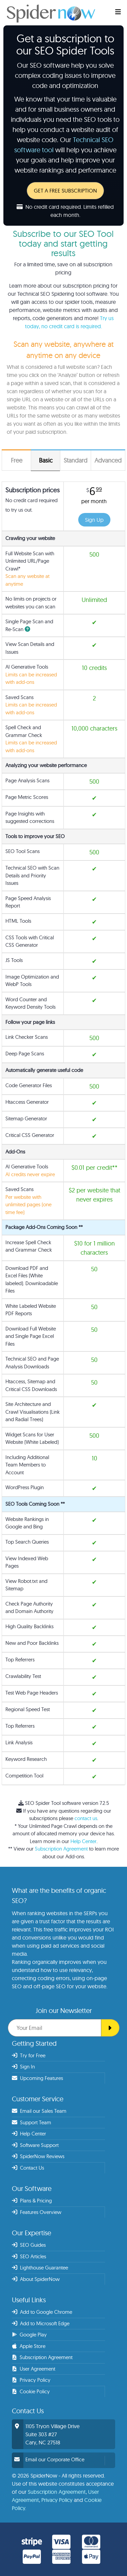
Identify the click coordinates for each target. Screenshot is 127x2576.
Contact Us (28, 2168)
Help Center (83, 1841)
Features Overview (36, 2212)
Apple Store (28, 2346)
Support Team (31, 2122)
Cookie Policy (31, 2391)
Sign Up (94, 519)
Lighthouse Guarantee (40, 2267)
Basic (45, 460)
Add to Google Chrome (42, 2312)
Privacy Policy (31, 2380)
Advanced (108, 460)
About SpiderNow (36, 2279)
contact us (86, 1818)
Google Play (29, 2334)
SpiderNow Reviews (38, 2156)
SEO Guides (29, 2245)
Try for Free (28, 2055)
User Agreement (33, 2369)
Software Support (35, 2145)
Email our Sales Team (39, 2111)
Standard (75, 460)
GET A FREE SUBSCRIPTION (65, 190)
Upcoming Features (37, 2078)
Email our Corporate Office (54, 2459)
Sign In (23, 2066)
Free (16, 460)
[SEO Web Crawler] (119, 11)
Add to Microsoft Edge (40, 2323)
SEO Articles (29, 2256)
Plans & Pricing (32, 2200)
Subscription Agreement (61, 1848)
